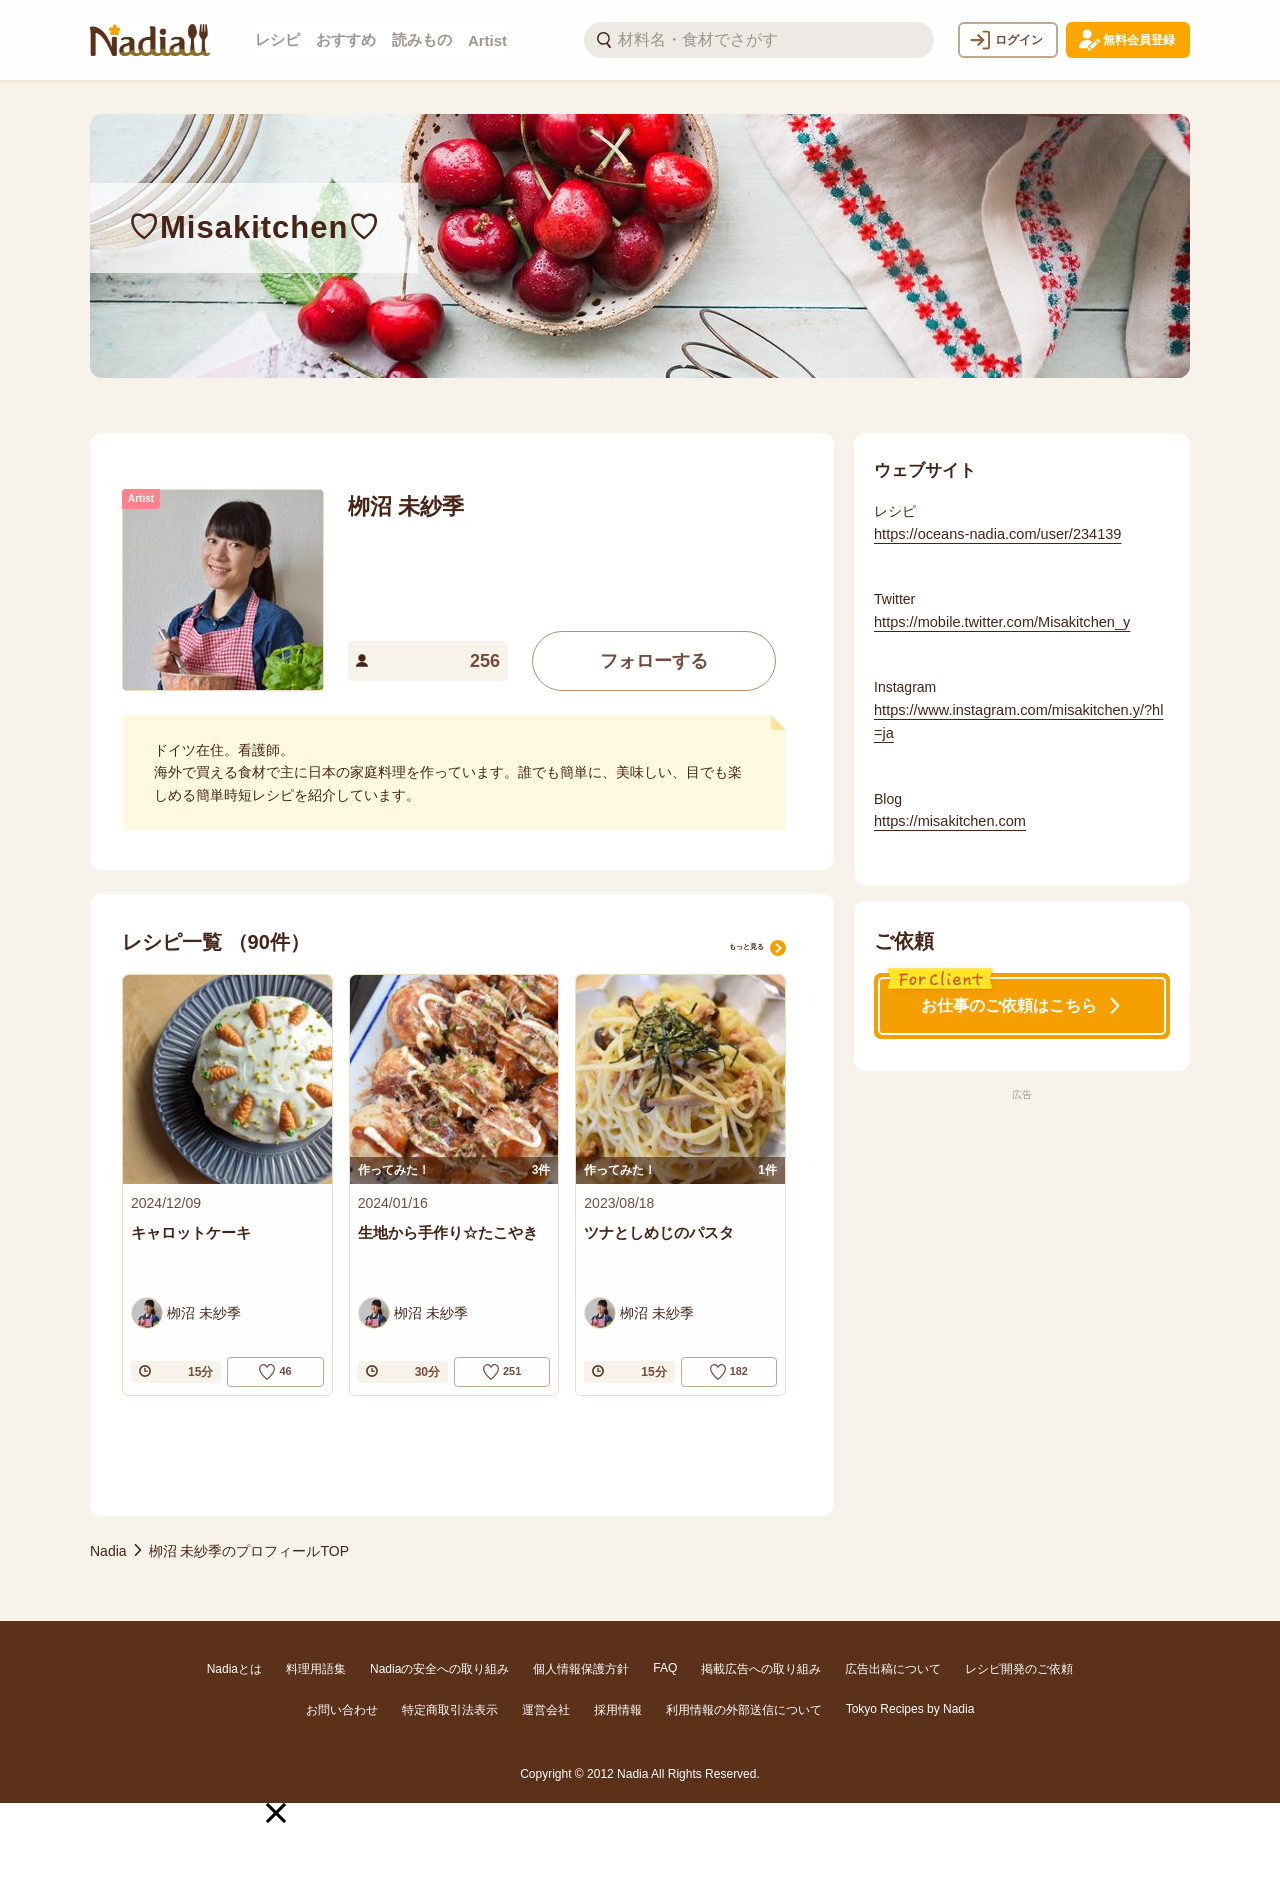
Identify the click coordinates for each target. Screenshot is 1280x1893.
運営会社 (546, 1710)
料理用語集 (316, 1669)
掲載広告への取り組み (761, 1669)
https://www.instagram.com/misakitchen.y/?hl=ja (1019, 717)
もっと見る (737, 941)
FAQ (665, 1668)
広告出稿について (893, 1669)
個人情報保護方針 (581, 1669)
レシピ (277, 39)
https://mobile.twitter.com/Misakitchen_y (997, 619)
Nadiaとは (234, 1669)
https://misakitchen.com (947, 816)
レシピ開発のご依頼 (1019, 1669)
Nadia (108, 1553)
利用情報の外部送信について (744, 1710)
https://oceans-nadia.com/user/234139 (993, 532)
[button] (276, 1813)
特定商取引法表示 (450, 1710)
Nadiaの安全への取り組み (439, 1669)
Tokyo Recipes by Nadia (910, 1709)
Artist (487, 40)
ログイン (1006, 40)
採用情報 (618, 1710)
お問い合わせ (342, 1710)
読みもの (422, 39)
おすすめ (346, 39)
